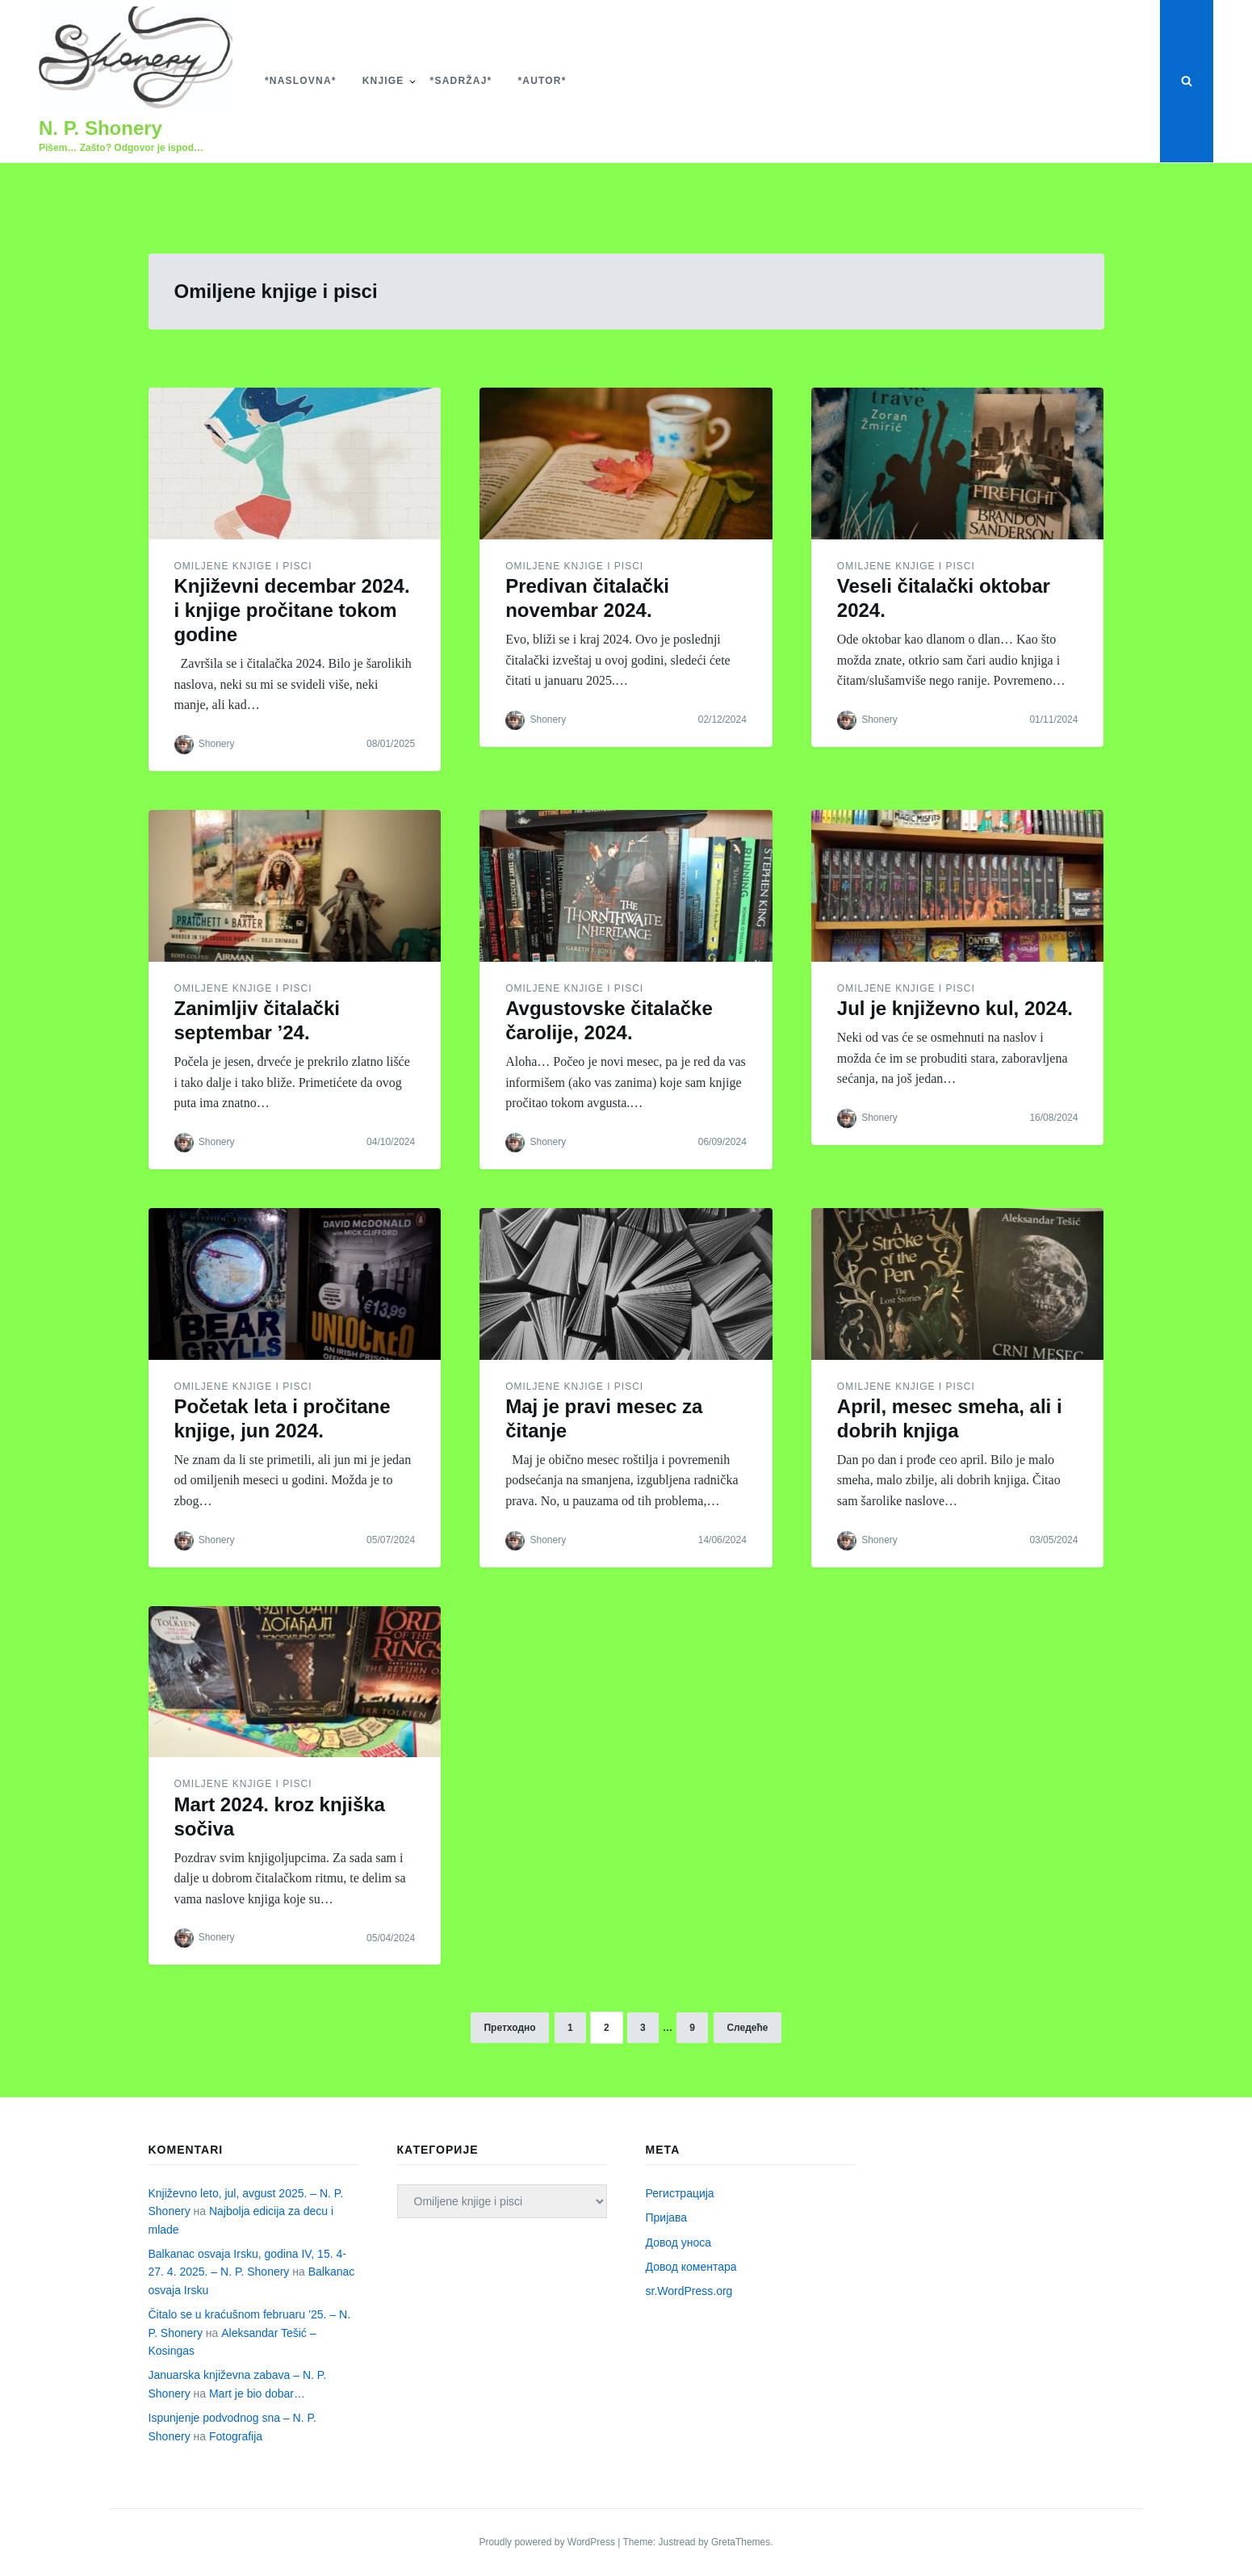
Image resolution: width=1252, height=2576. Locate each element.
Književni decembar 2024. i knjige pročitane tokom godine (292, 610)
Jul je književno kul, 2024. (955, 1008)
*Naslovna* (301, 80)
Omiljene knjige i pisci (243, 566)
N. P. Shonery (100, 128)
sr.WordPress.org (689, 2290)
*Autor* (541, 80)
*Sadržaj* (461, 80)
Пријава (667, 2217)
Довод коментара (691, 2266)
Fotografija (235, 2436)
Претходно (509, 2027)
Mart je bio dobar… (257, 2393)
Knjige (383, 80)
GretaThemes (740, 2542)
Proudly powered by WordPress (548, 2542)
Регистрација (680, 2193)
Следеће (747, 2027)
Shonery (217, 743)
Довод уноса (679, 2242)
